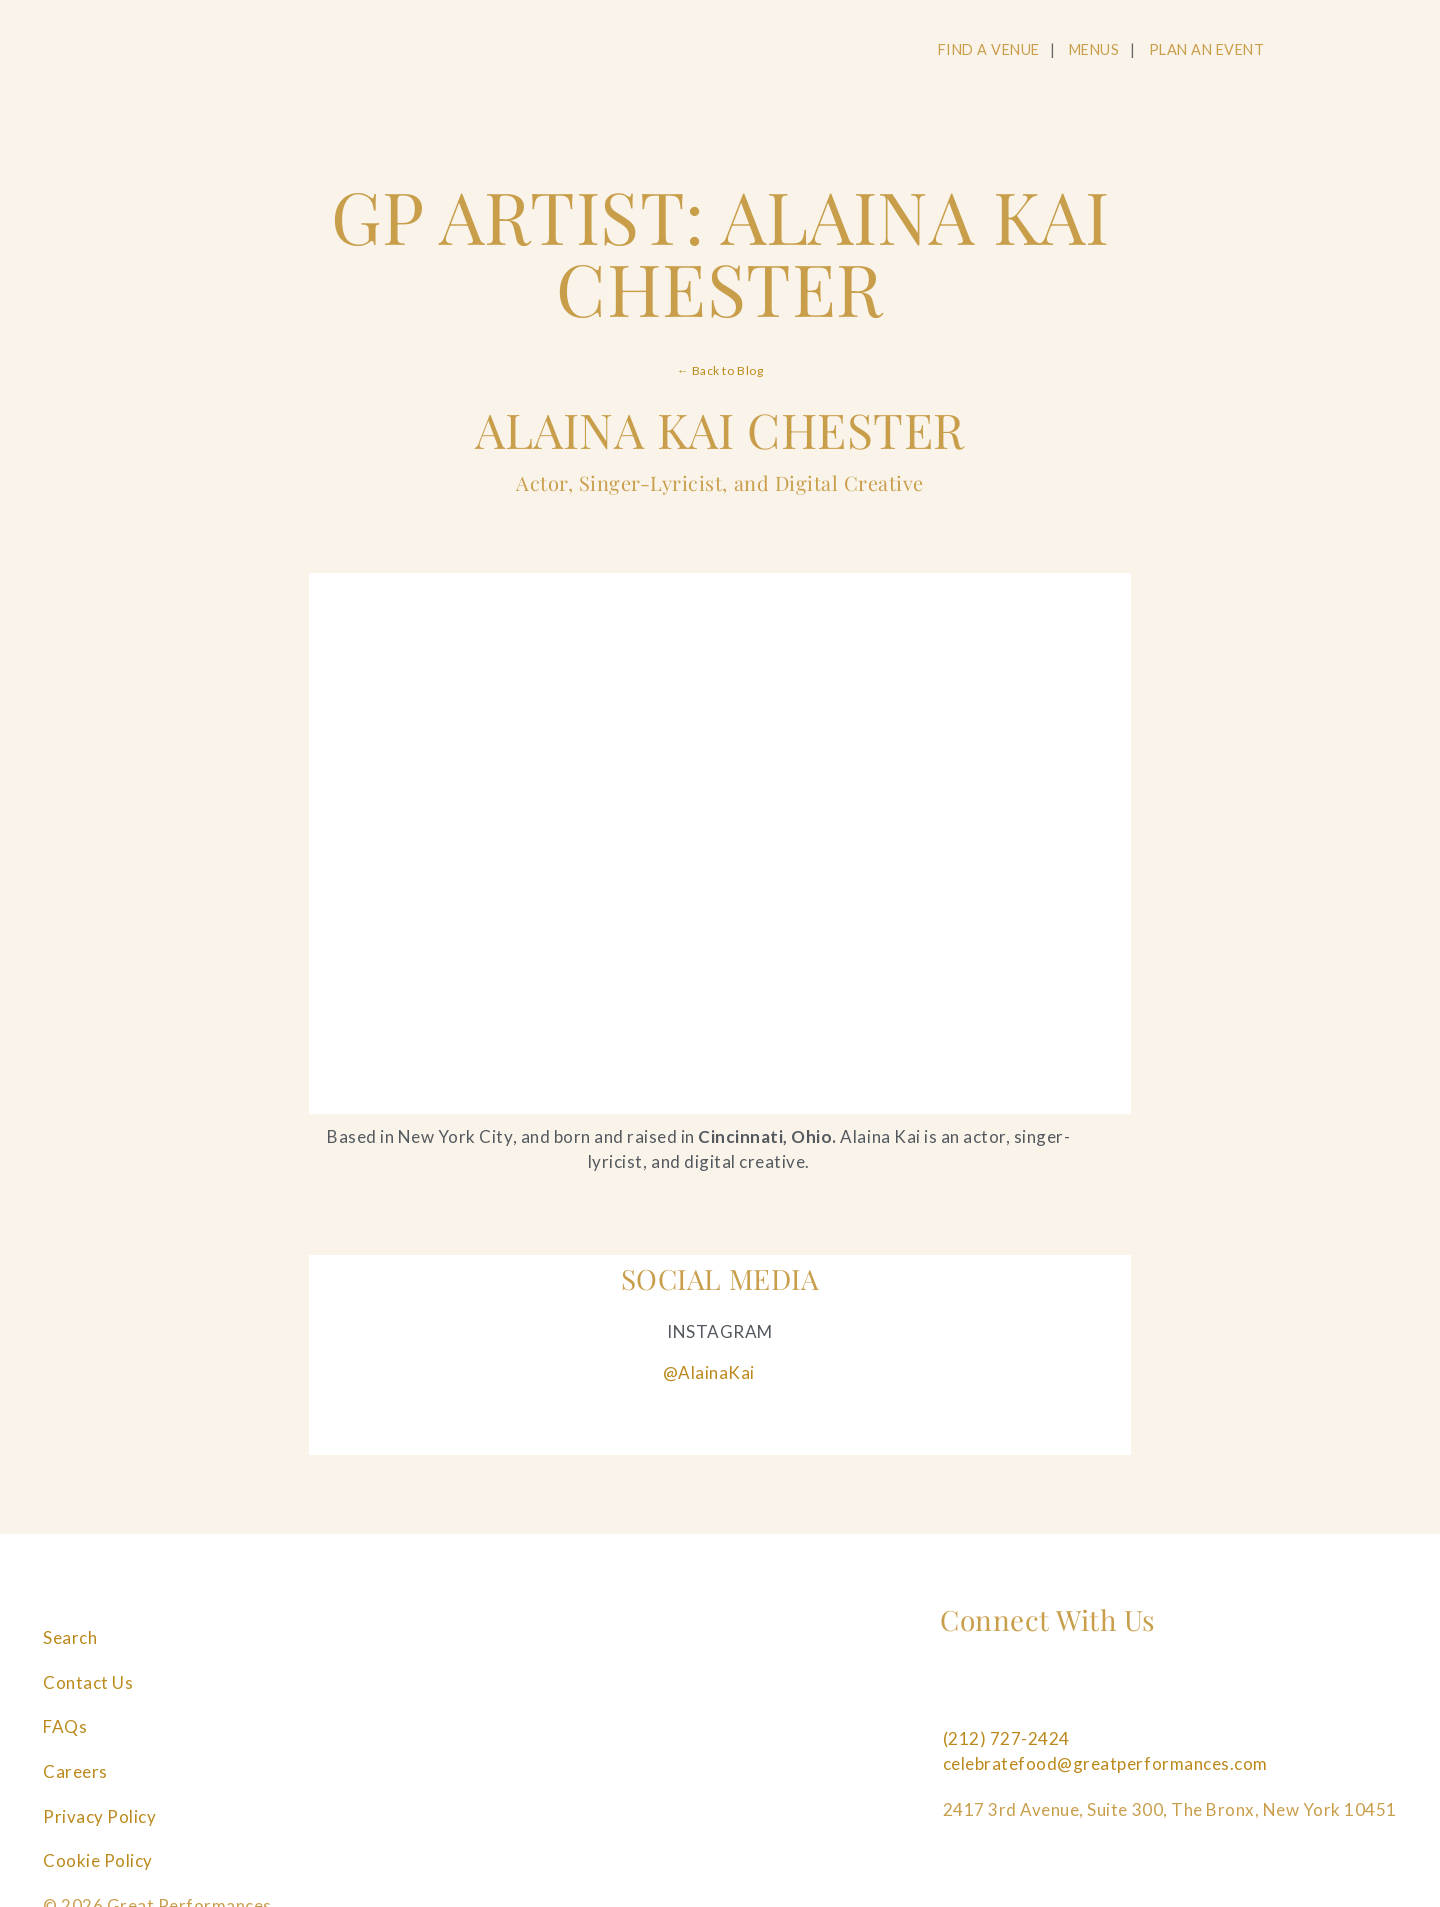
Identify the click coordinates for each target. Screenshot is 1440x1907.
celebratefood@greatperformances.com (1105, 1763)
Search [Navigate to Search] (70, 1637)
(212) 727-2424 (1006, 1738)
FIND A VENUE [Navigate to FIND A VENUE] (989, 49)
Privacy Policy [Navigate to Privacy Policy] (99, 1816)
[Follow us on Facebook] (955, 1692)
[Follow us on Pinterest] (1091, 1692)
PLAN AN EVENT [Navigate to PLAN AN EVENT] (1207, 49)
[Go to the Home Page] (176, 53)
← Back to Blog (720, 370)
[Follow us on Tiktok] (1227, 1692)
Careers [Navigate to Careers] (75, 1771)
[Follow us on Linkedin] (1159, 1692)
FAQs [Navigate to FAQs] (65, 1726)
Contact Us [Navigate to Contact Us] (88, 1682)
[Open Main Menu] (1393, 51)
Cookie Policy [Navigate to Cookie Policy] (98, 1860)
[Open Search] (1317, 51)
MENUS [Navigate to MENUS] (1094, 49)
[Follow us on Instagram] (1023, 1692)
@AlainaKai (709, 1372)
